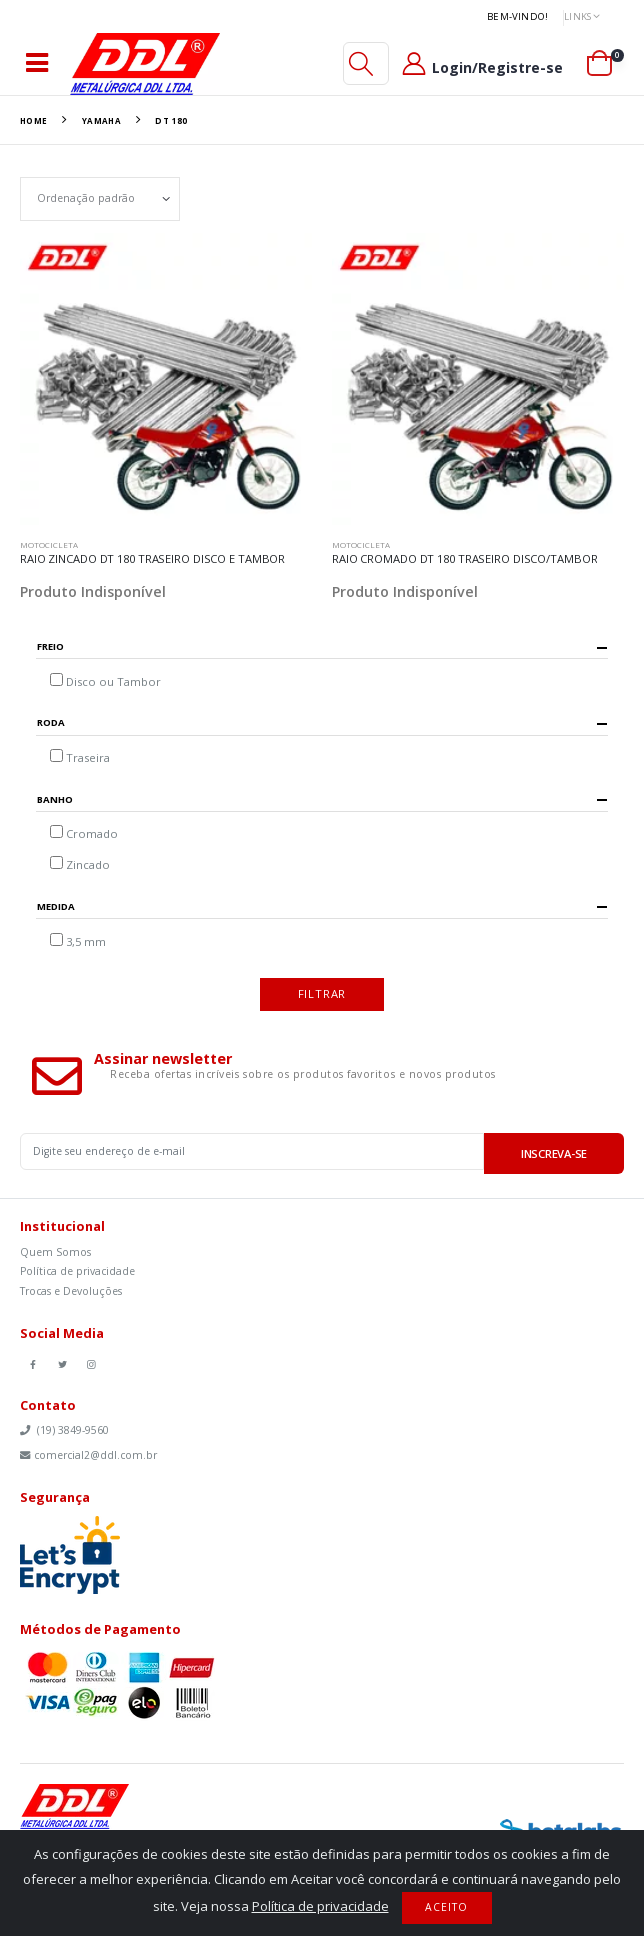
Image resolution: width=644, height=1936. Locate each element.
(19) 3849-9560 (64, 1430)
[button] (361, 63)
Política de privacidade (77, 1271)
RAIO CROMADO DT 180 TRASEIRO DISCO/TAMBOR (464, 558)
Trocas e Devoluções (71, 1291)
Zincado (88, 864)
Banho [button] (55, 800)
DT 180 (171, 120)
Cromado (92, 833)
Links (577, 16)
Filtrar (322, 993)
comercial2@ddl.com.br (88, 1455)
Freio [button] (50, 647)
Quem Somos (55, 1252)
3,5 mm (86, 941)
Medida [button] (56, 907)
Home (34, 120)
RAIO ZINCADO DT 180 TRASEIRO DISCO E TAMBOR (152, 558)
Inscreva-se (554, 1153)
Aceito (446, 1907)
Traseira (88, 757)
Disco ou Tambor (113, 681)
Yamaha (101, 120)
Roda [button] (51, 723)
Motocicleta (49, 544)
